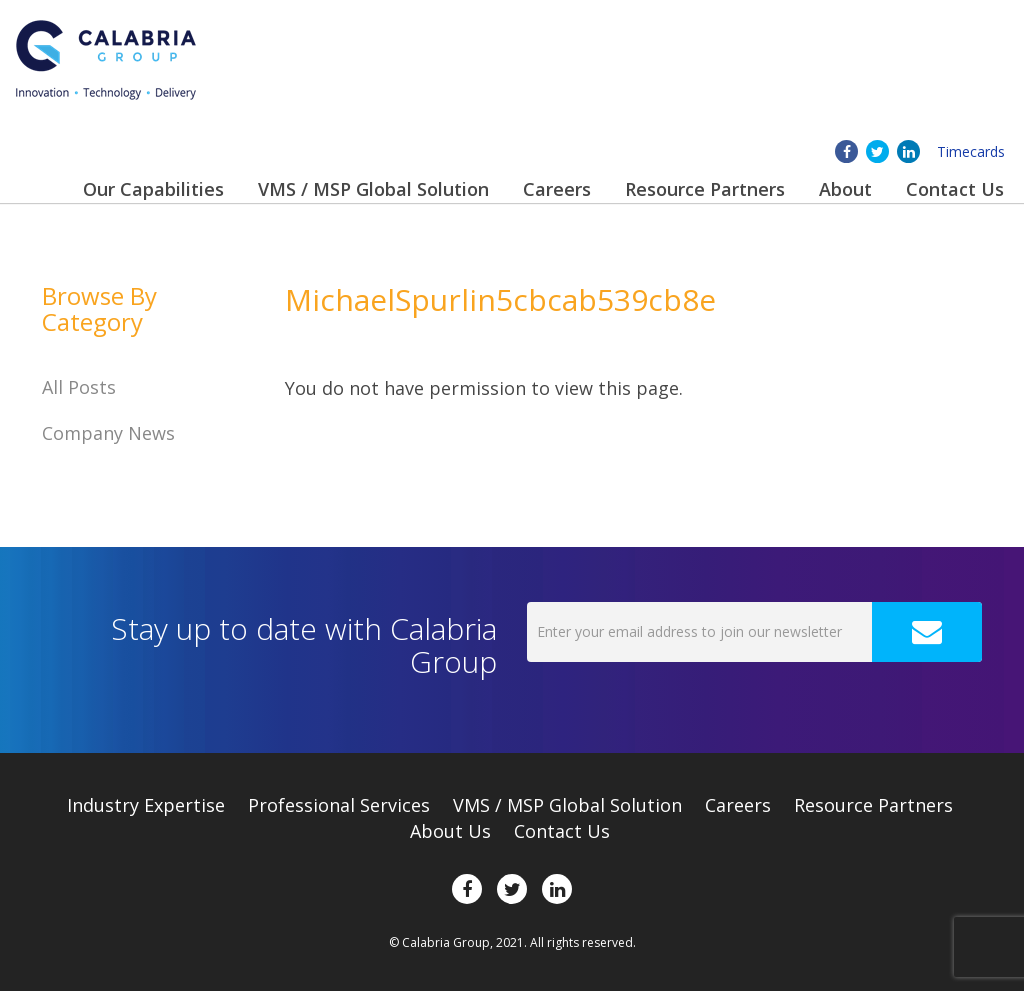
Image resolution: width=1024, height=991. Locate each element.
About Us (450, 831)
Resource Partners (705, 189)
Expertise (146, 805)
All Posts (79, 387)
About (845, 189)
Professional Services (339, 805)
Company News (108, 433)
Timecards (971, 151)
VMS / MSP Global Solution (373, 189)
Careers (557, 189)
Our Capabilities (153, 189)
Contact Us (955, 189)
